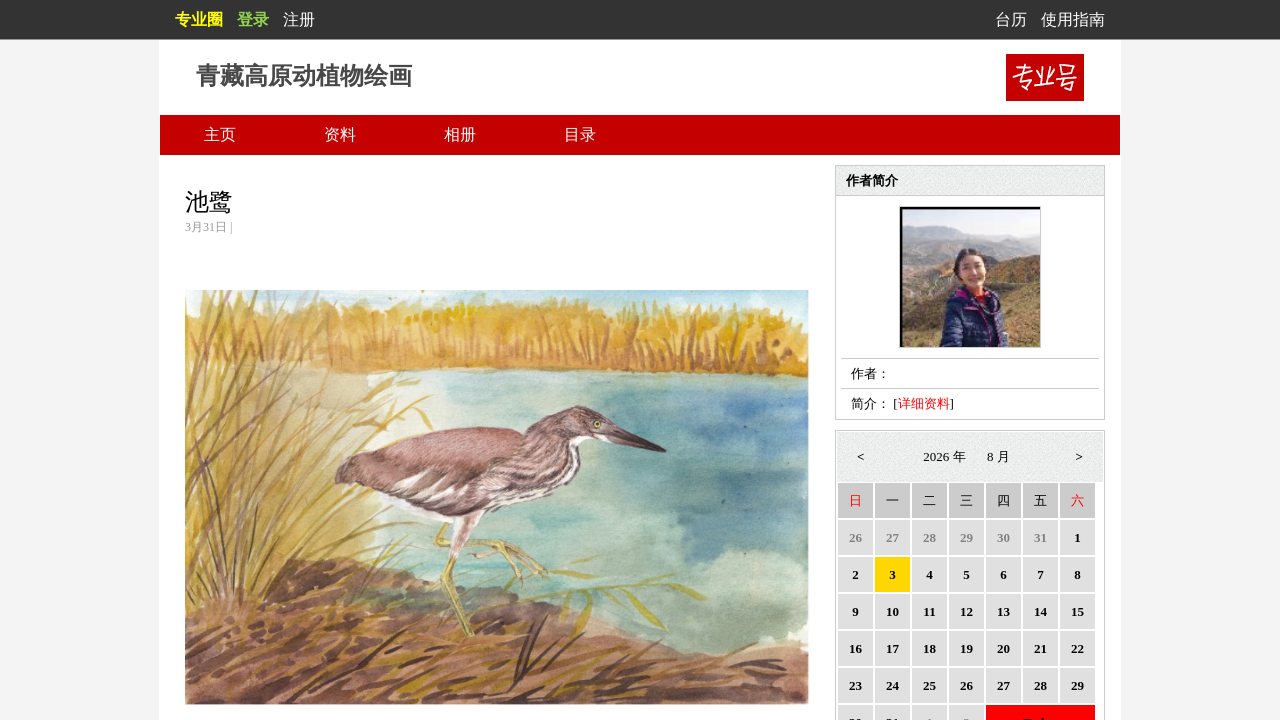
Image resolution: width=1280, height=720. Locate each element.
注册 (299, 19)
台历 (1011, 19)
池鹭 (209, 202)
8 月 (998, 456)
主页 (220, 134)
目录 (580, 134)
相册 (460, 134)
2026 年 (944, 456)
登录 (253, 19)
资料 (340, 134)
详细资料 (924, 403)
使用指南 (1073, 19)
